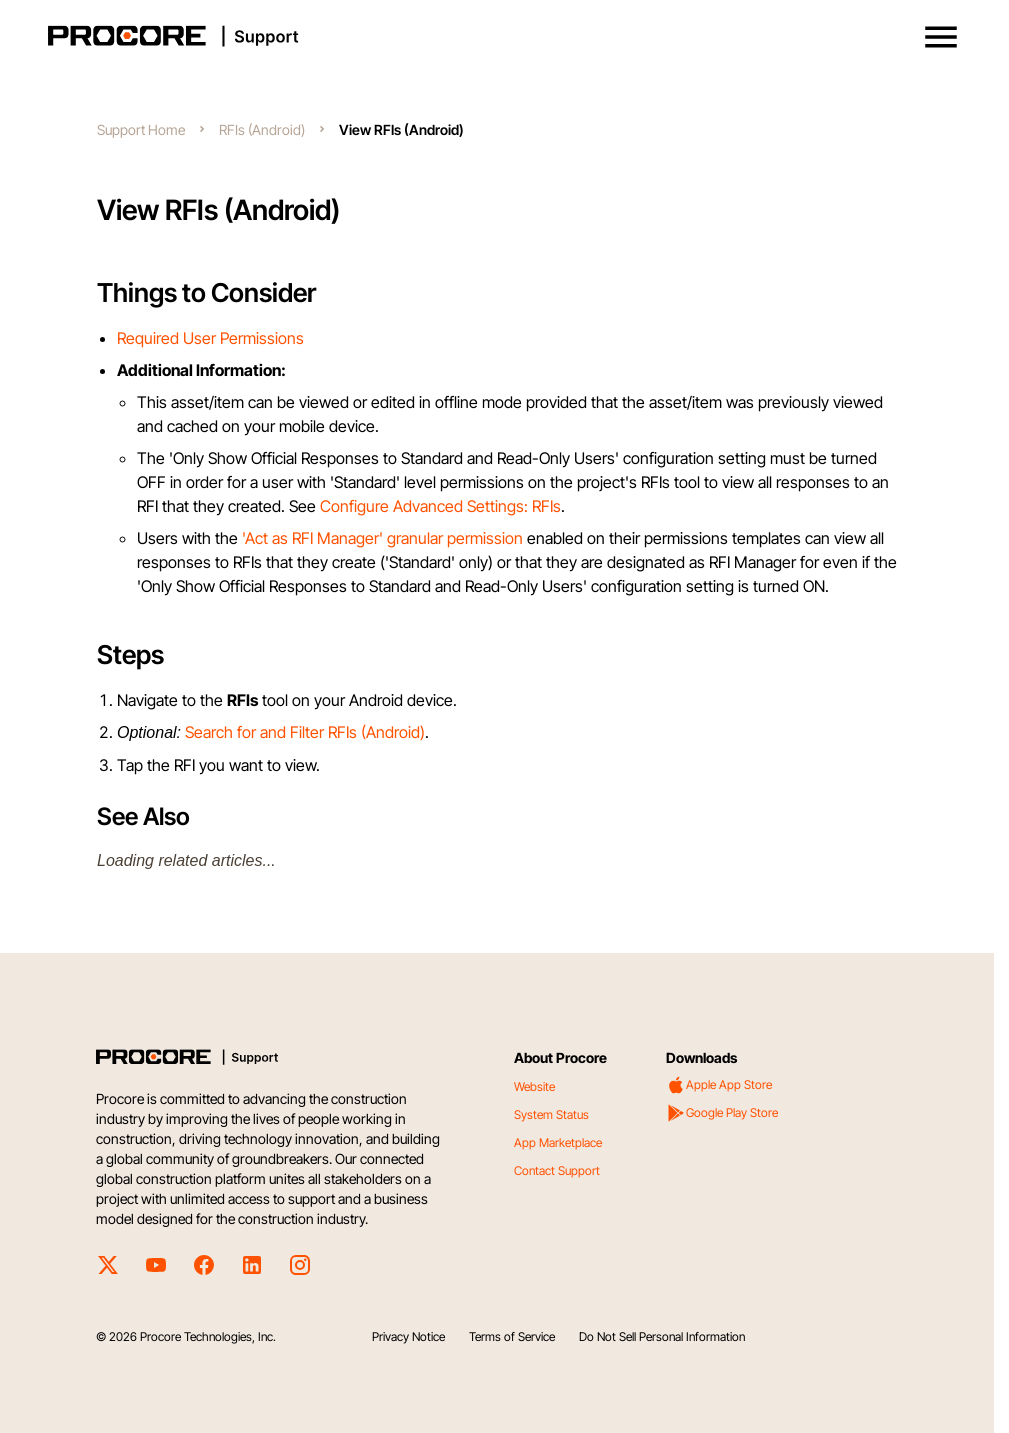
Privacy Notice (408, 1336)
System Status (551, 1114)
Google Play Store (722, 1113)
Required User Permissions (210, 338)
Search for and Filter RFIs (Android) (305, 732)
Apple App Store (719, 1085)
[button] (941, 37)
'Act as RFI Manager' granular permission (382, 538)
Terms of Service (512, 1336)
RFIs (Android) (262, 129)
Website (534, 1086)
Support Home (141, 129)
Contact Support (557, 1170)
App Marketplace (558, 1142)
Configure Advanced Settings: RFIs (440, 506)
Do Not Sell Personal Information (662, 1336)
